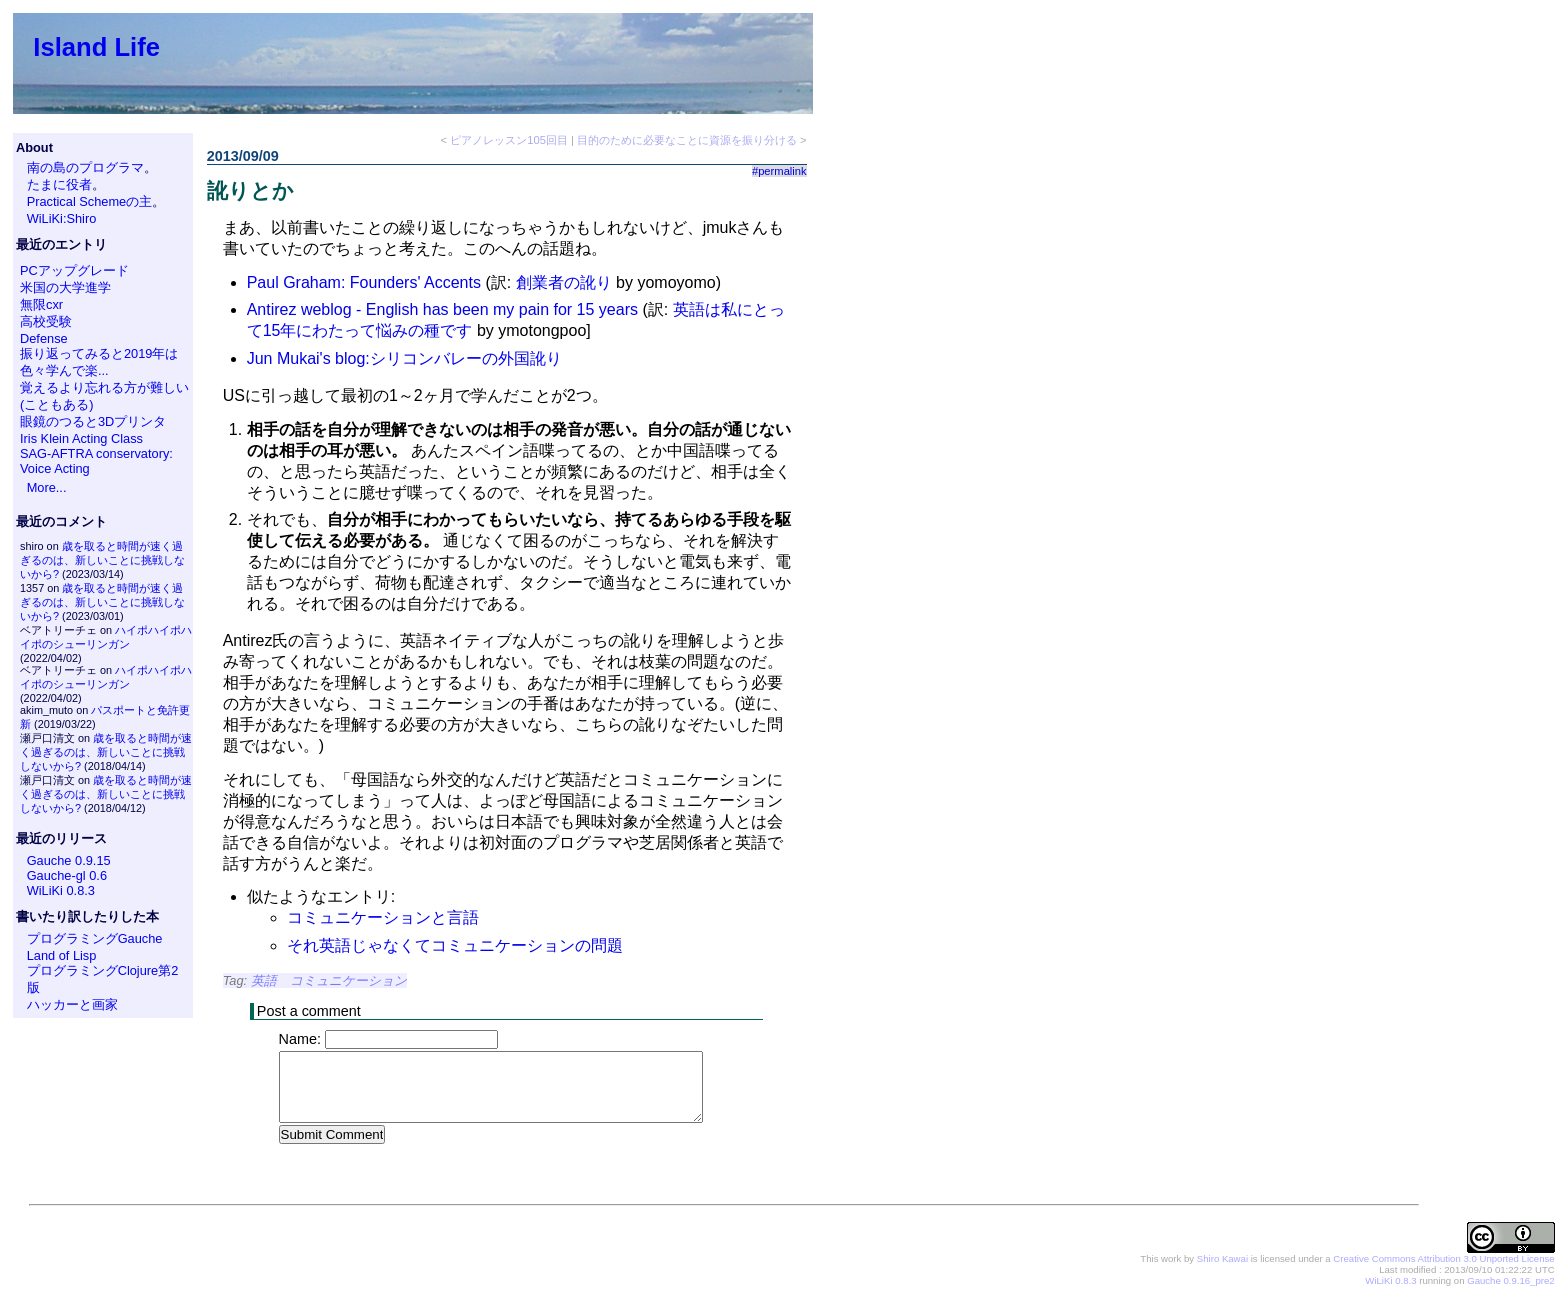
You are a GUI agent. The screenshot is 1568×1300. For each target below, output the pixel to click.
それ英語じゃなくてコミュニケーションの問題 (455, 945)
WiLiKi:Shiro (62, 218)
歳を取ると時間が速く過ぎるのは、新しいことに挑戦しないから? (102, 560)
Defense (44, 338)
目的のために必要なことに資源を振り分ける (687, 140)
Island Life (96, 47)
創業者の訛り (564, 282)
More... (47, 487)
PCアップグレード (74, 270)
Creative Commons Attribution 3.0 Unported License (1443, 1259)
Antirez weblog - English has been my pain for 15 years (442, 309)
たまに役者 (59, 184)
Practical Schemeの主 (90, 201)
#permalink (779, 171)
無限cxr (41, 304)
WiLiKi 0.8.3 (61, 890)
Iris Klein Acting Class (81, 438)
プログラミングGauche (95, 938)
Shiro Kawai (1222, 1259)
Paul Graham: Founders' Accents (364, 282)
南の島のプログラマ (85, 167)
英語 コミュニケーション (329, 980)
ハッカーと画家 (72, 1004)
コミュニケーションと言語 (383, 917)
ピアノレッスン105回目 (509, 140)
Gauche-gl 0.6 (67, 875)
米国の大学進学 (65, 287)
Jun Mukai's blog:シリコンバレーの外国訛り (404, 358)
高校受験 (46, 321)
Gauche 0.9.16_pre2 (1510, 1281)
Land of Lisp (62, 955)
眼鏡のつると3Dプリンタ (93, 421)
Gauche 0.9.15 (69, 860)
